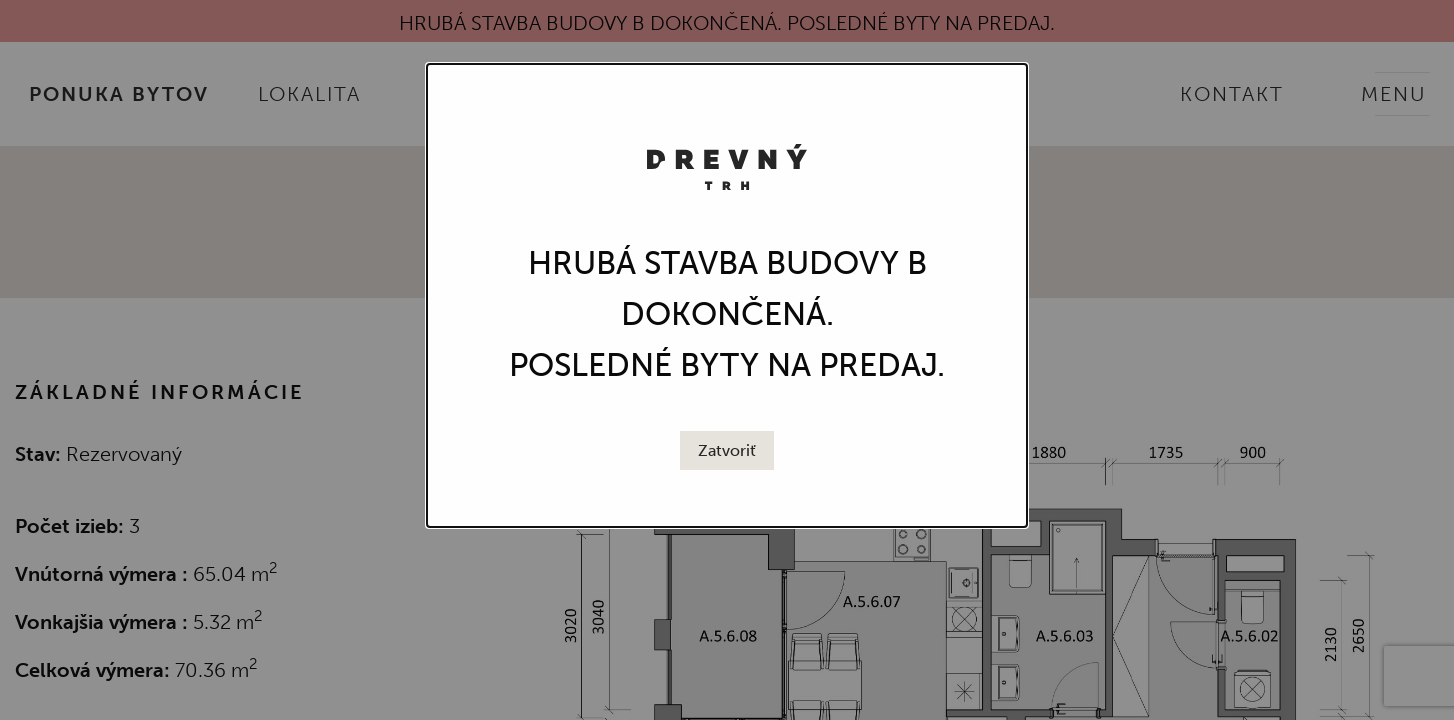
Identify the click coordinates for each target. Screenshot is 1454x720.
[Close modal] (727, 451)
